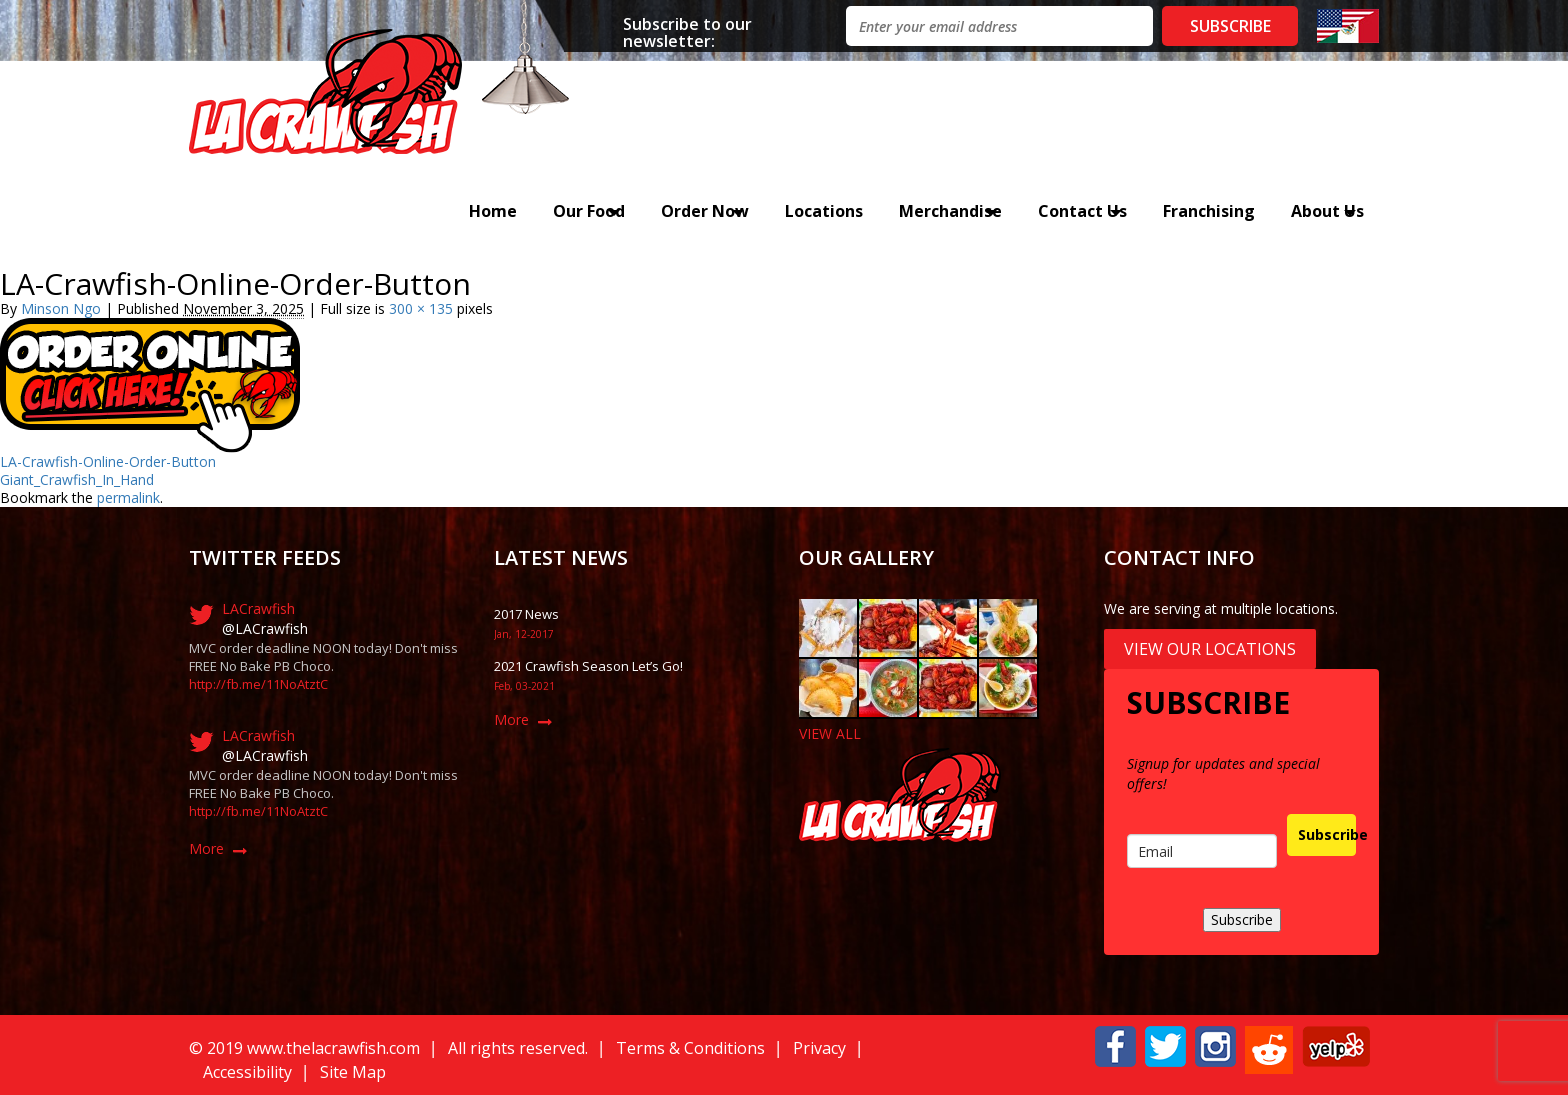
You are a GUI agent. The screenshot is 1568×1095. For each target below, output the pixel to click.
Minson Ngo (61, 308)
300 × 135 (421, 308)
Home (493, 211)
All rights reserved (516, 1048)
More (206, 848)
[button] (1115, 1044)
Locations (824, 211)
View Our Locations (1210, 649)
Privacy (819, 1048)
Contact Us (1082, 211)
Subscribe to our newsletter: (687, 31)
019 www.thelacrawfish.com (318, 1048)
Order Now (705, 211)
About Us (1327, 211)
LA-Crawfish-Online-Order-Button (108, 461)
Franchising (1209, 211)
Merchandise (950, 211)
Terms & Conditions (690, 1048)
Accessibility (247, 1072)
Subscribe (1327, 834)
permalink (128, 497)
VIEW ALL (830, 733)
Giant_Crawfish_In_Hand (77, 479)
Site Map (353, 1072)
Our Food (589, 211)
